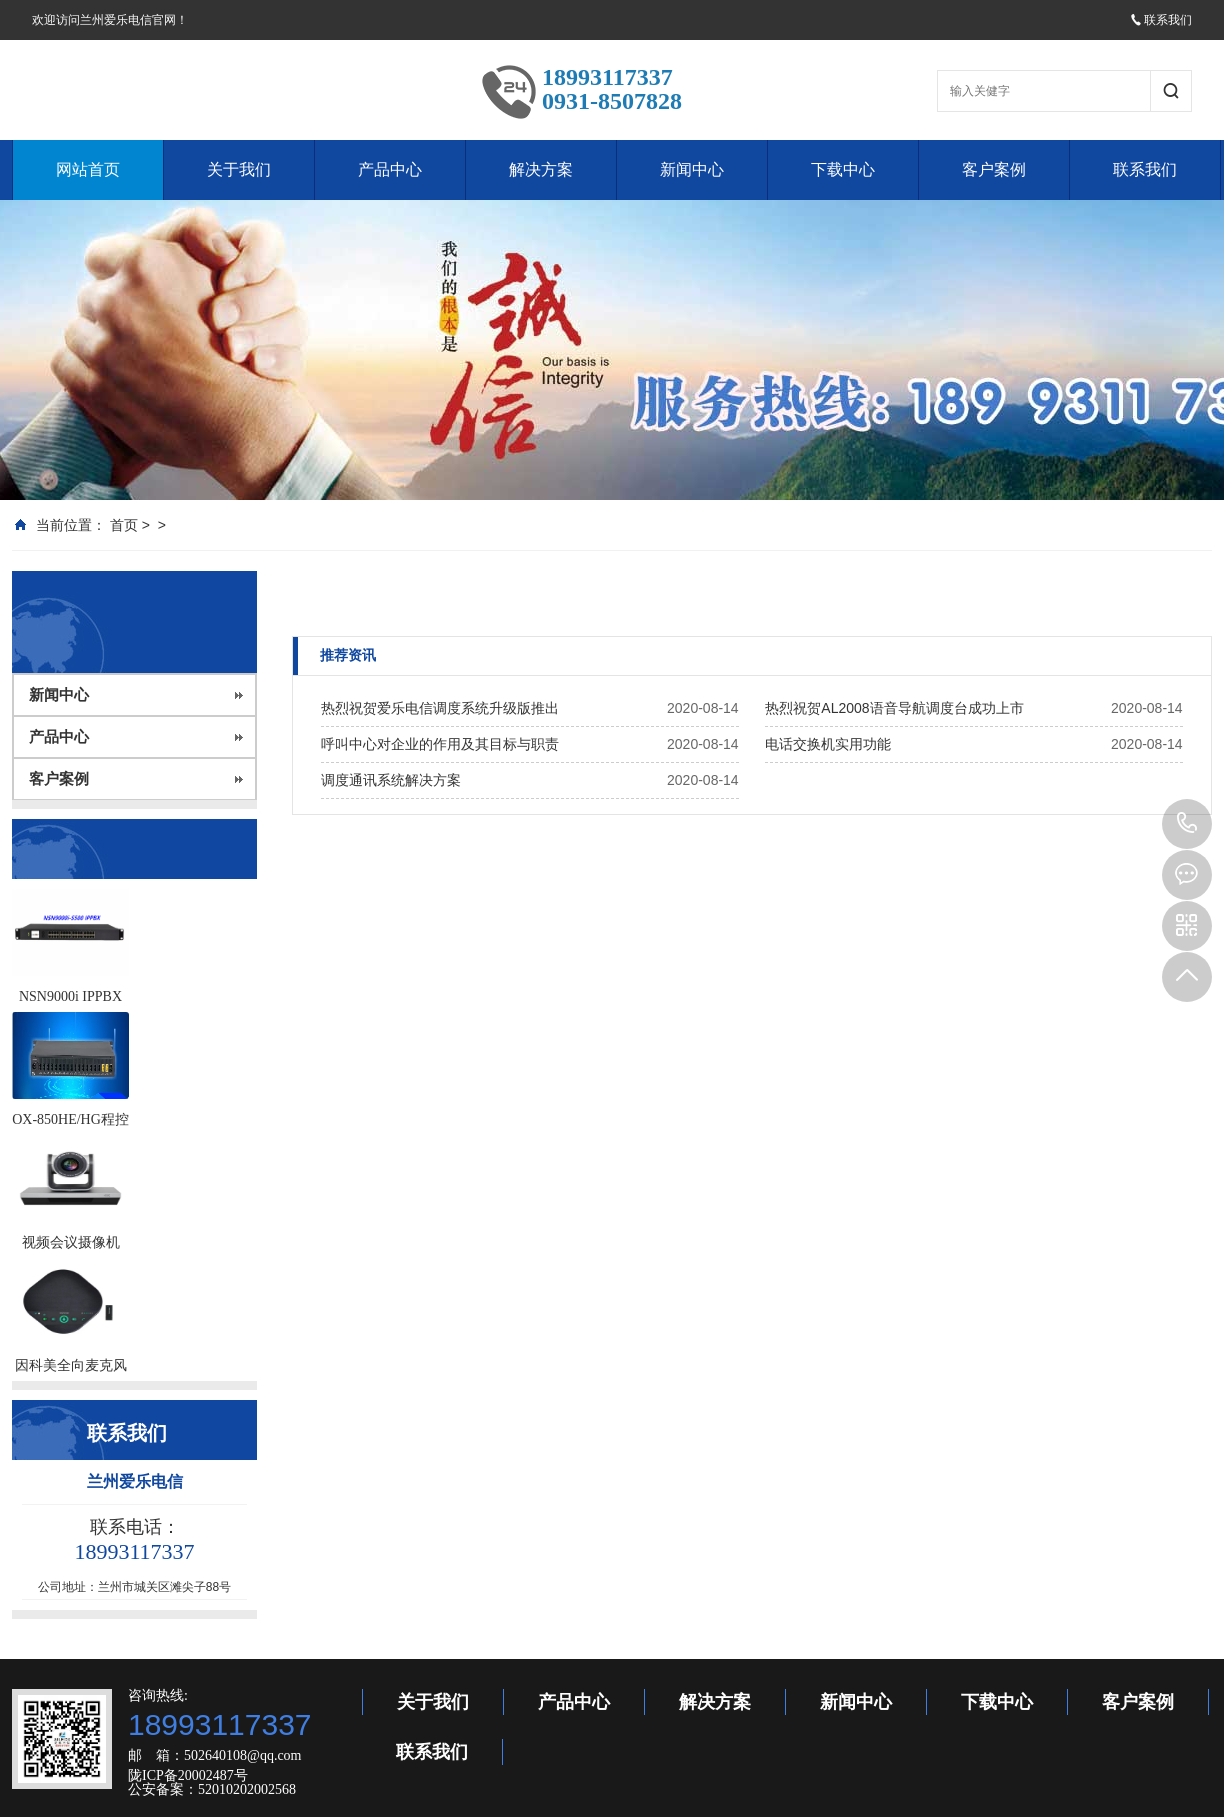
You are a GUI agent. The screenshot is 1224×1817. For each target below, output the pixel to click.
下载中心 (843, 169)
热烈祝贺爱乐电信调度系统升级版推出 (440, 708)
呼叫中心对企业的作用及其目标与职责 (440, 744)
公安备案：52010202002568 (212, 1789)
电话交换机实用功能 (828, 744)
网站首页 (88, 169)
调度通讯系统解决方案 (391, 780)
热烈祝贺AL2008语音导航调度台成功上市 (894, 708)
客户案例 (994, 169)
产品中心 (390, 169)
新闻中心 (692, 169)
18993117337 (1187, 824)
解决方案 (541, 169)
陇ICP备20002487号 (188, 1775)
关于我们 (239, 169)
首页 (124, 525)
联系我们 (1161, 20)
